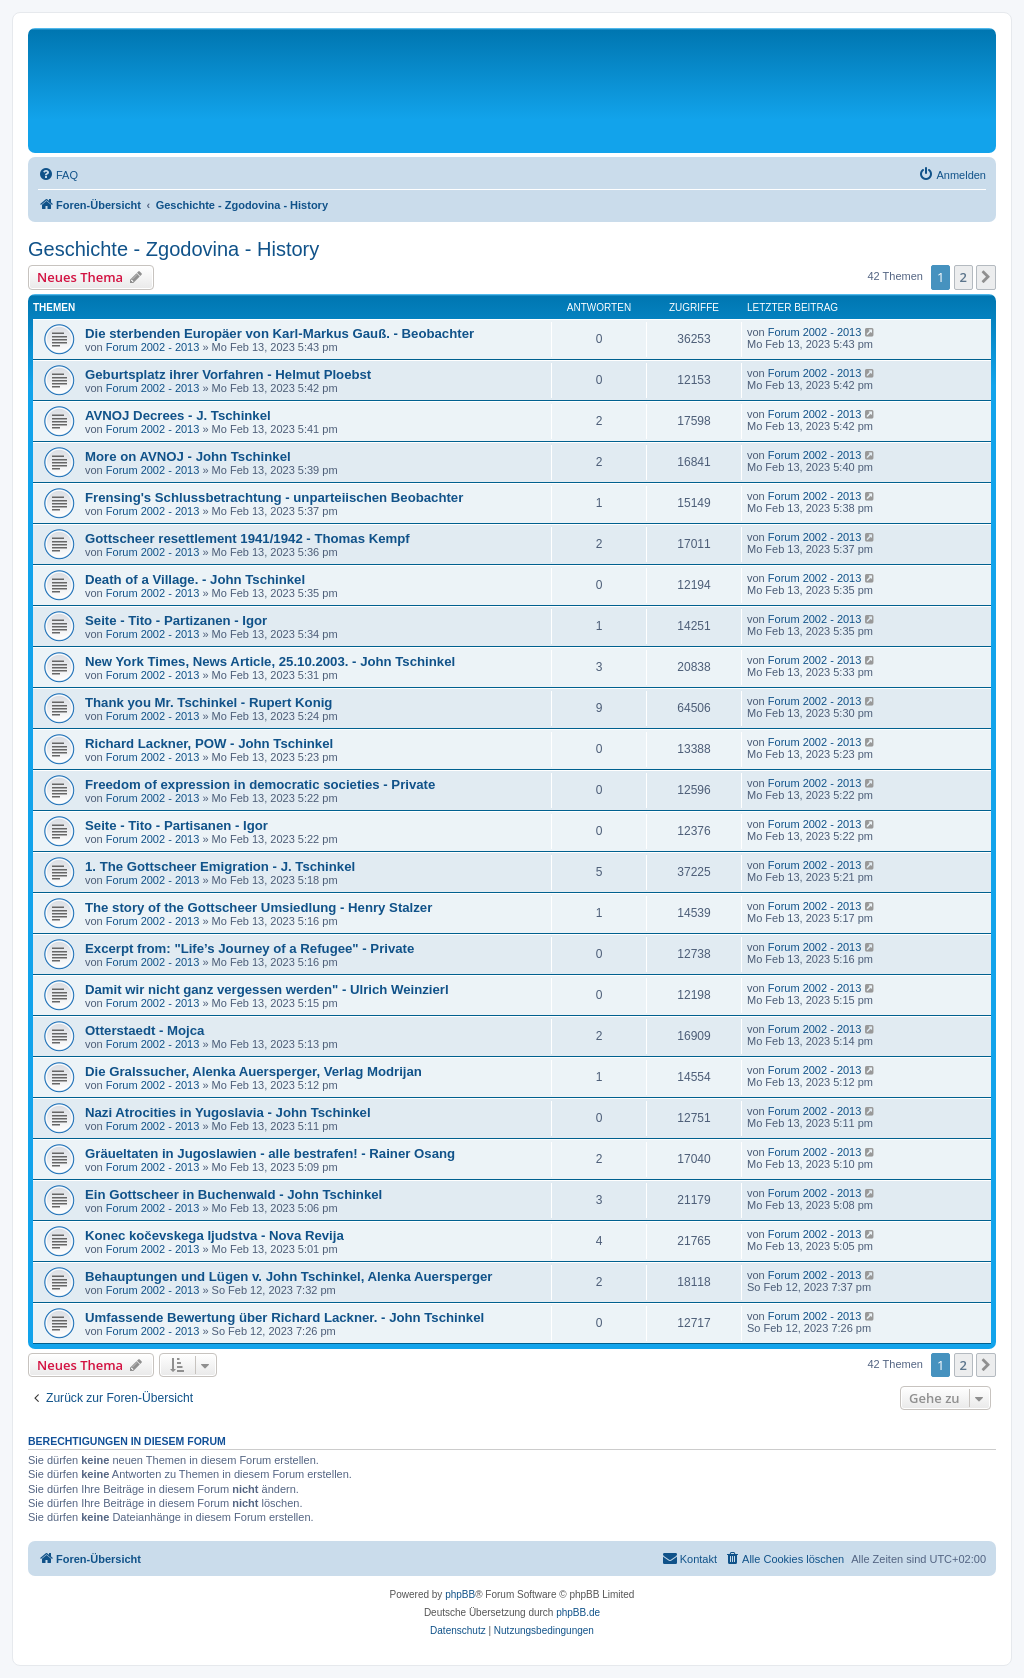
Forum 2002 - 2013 (153, 347)
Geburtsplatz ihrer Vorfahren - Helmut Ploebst (228, 374)
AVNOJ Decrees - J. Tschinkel (178, 415)
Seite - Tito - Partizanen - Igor (176, 620)
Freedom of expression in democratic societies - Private (260, 784)
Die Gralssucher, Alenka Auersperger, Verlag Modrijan (253, 1071)
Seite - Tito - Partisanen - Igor (176, 825)
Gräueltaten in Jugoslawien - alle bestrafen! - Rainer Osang (270, 1153)
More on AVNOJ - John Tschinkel (188, 456)
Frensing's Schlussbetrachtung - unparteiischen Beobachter (274, 497)
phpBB (460, 1594)
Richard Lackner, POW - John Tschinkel (209, 743)
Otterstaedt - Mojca (144, 1030)
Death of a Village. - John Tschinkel (195, 579)
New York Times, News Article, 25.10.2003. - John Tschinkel (270, 661)
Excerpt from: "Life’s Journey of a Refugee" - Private (249, 948)
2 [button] (963, 277)
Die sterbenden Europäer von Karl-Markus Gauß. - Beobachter (279, 333)
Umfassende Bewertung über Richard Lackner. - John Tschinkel (284, 1317)
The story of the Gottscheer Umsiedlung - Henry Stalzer (258, 907)
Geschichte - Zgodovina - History (173, 249)
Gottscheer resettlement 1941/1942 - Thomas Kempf (247, 538)
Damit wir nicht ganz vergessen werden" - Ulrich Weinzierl (267, 989)
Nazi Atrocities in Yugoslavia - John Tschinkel (228, 1112)
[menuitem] (58, 175)
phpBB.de (578, 1612)
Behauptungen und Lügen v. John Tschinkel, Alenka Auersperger (288, 1276)
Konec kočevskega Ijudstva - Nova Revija (214, 1235)
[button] (986, 277)
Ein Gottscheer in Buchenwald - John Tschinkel (233, 1194)
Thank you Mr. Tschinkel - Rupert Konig (208, 702)
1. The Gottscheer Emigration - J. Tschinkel (220, 866)
